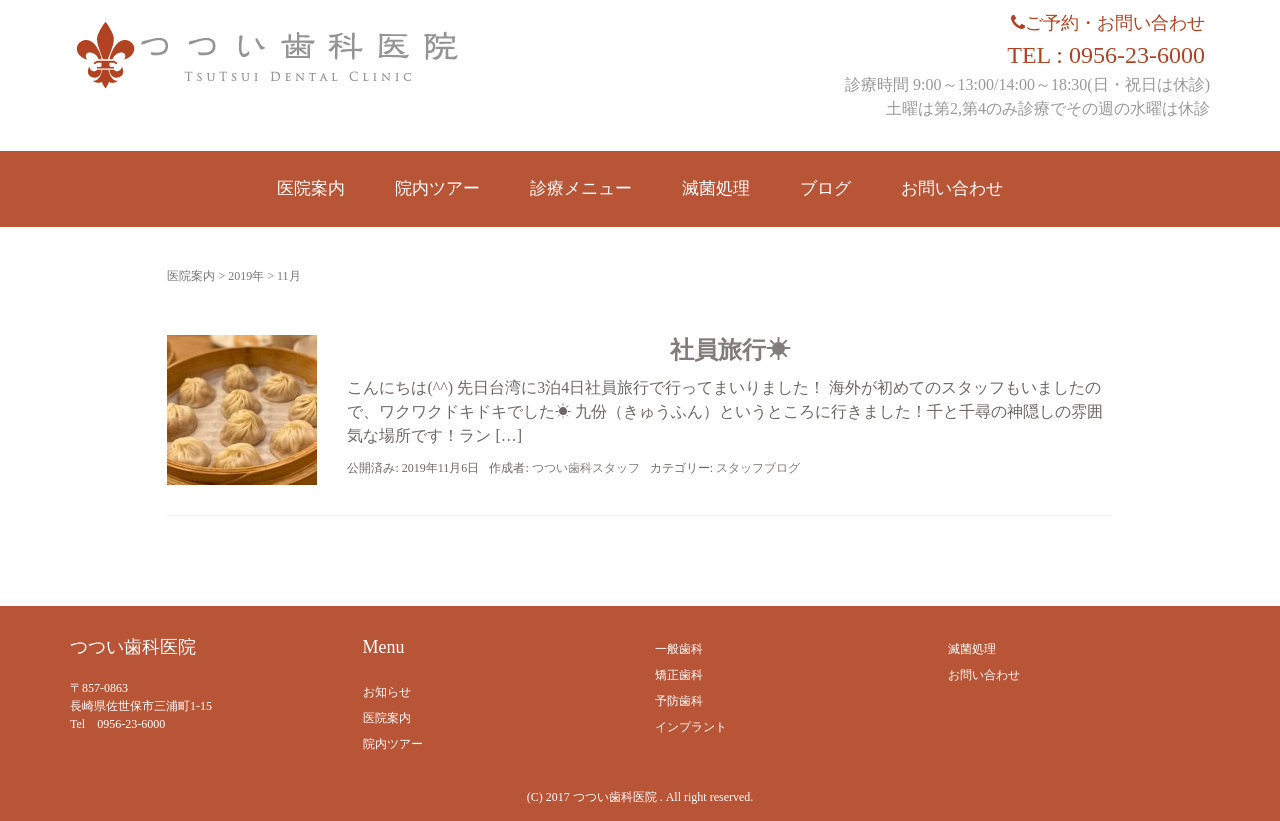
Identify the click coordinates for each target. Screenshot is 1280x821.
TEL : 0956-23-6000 (1106, 55)
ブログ (825, 188)
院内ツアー (437, 188)
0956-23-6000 (131, 724)
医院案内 (311, 188)
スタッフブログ (758, 468)
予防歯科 (679, 701)
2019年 (246, 276)
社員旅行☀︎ (730, 350)
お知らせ (387, 692)
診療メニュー (581, 188)
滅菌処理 (716, 188)
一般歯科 (679, 649)
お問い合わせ (952, 188)
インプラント (691, 727)
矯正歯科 (679, 675)
